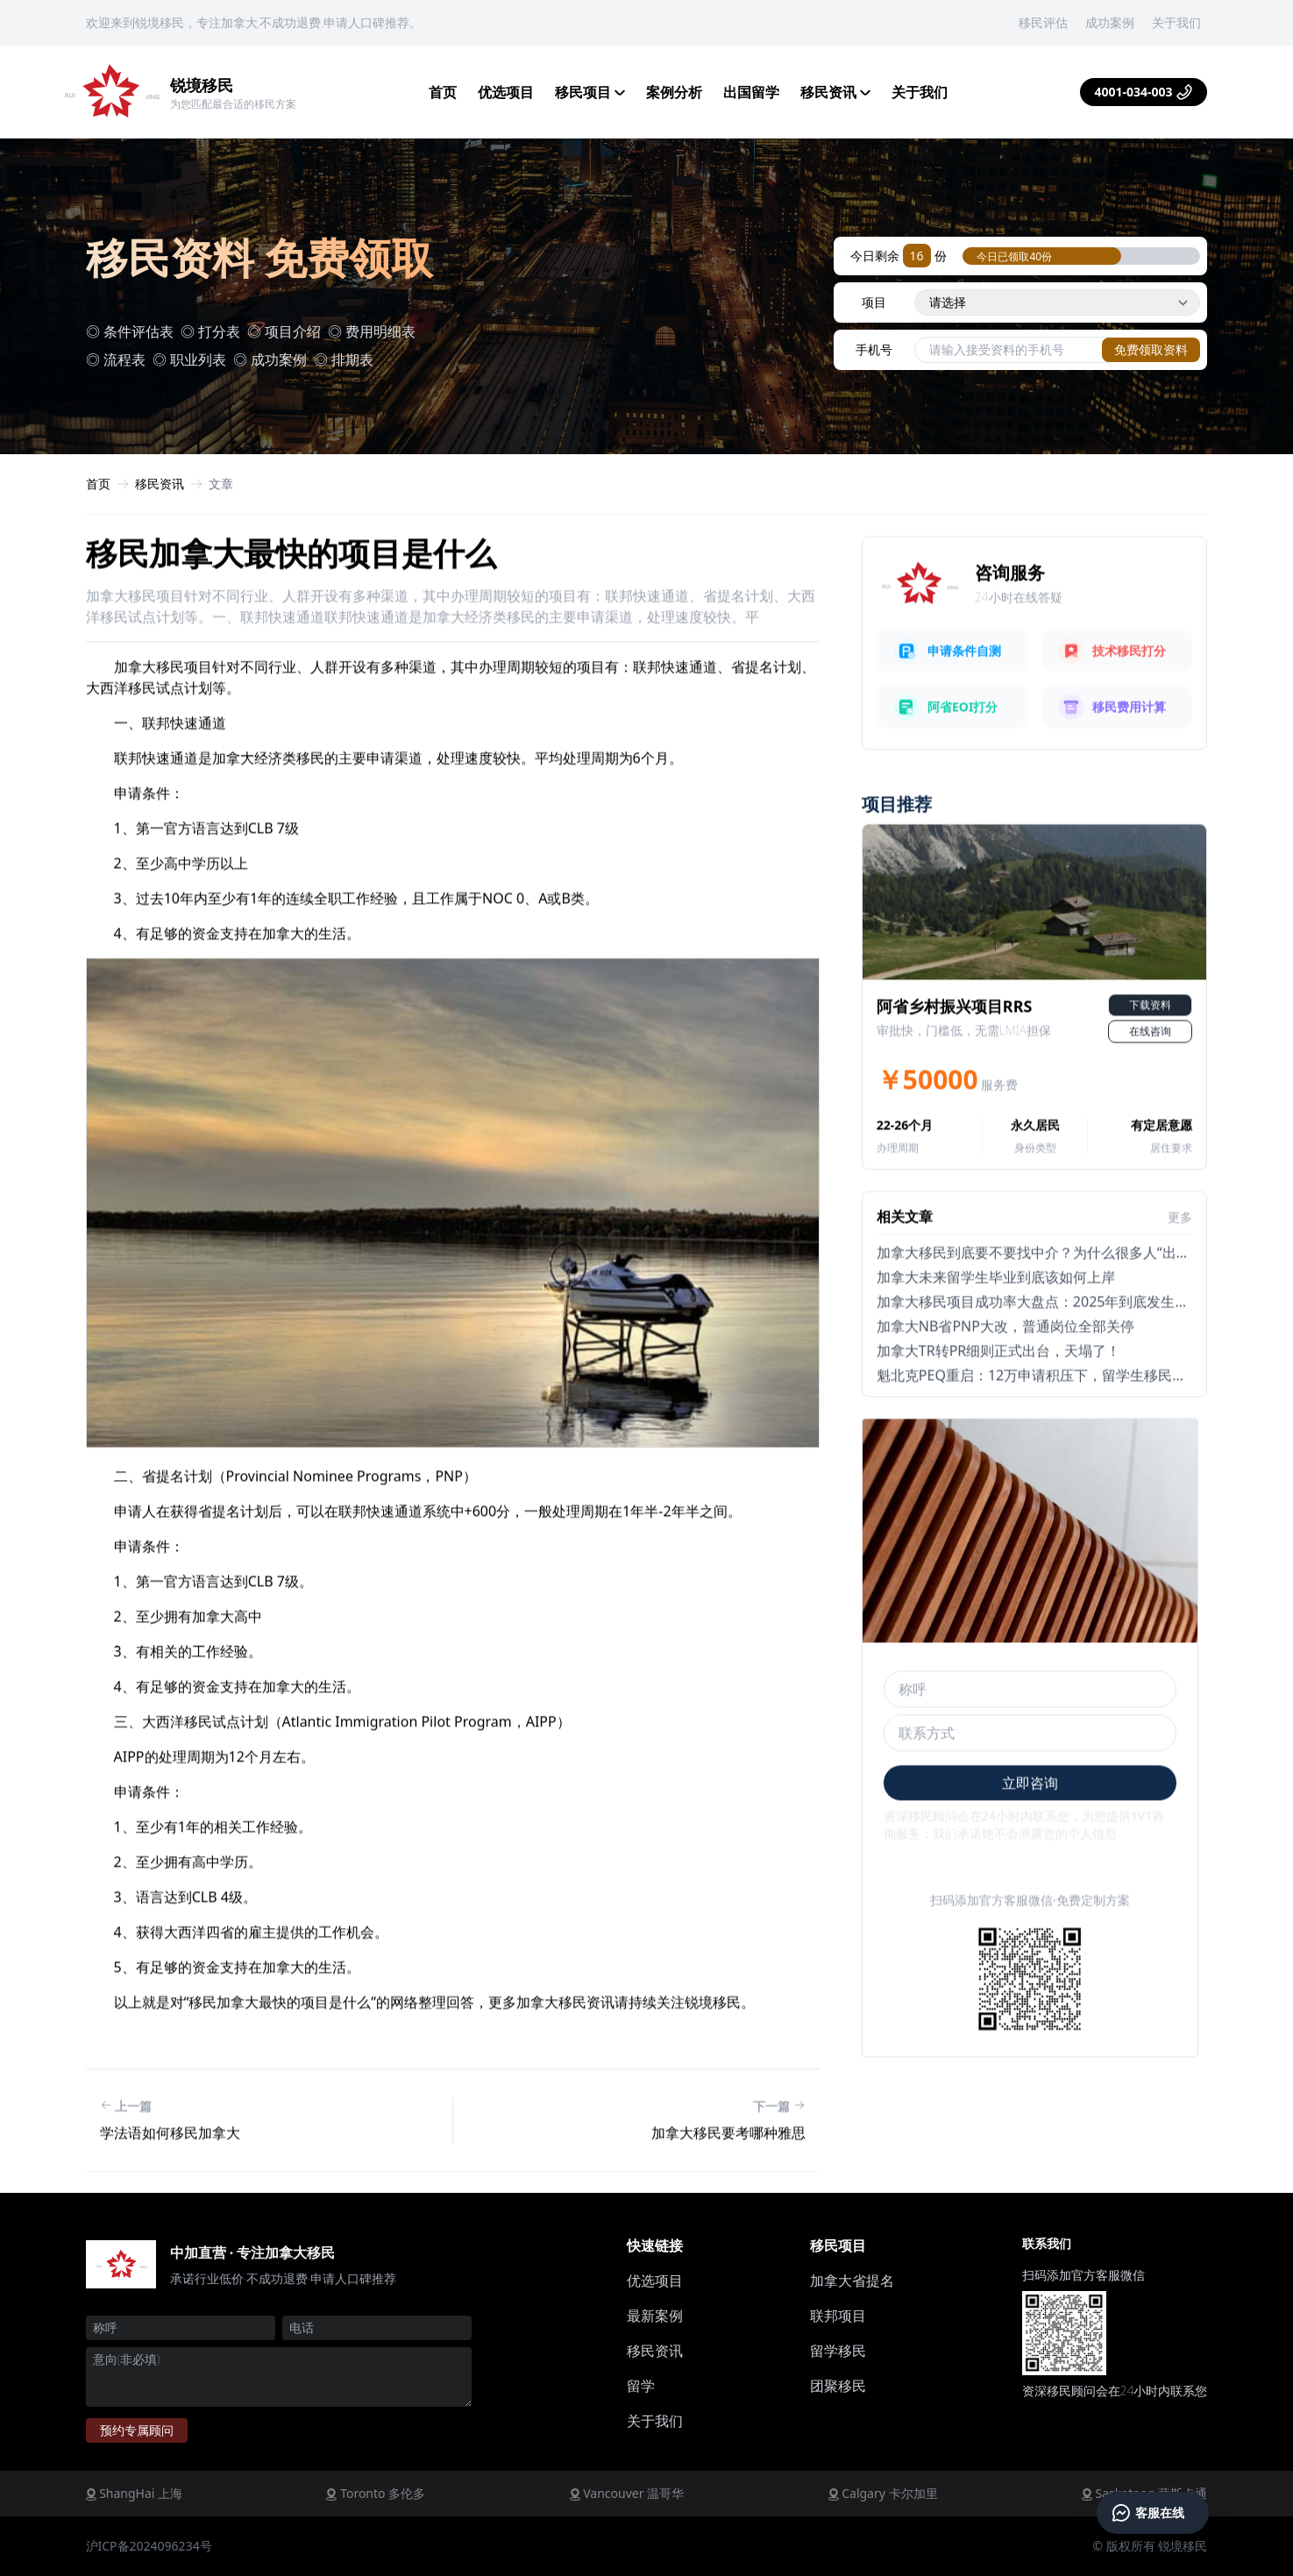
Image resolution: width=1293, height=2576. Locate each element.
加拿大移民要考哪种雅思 (728, 2192)
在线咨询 (1150, 1091)
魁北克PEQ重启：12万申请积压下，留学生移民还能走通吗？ (1066, 1435)
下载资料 (1150, 1064)
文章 (221, 483)
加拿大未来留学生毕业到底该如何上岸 (996, 1337)
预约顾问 (137, 2430)
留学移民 (838, 2350)
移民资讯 (835, 92)
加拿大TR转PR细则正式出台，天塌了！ (998, 1410)
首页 (443, 92)
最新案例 (655, 2315)
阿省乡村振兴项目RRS (955, 1066)
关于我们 (1176, 22)
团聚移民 (838, 2385)
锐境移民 (201, 85)
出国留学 (751, 92)
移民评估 (1043, 22)
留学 (641, 2385)
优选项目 (506, 92)
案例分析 (674, 92)
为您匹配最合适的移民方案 (233, 103)
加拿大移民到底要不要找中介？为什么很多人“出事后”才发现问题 (1078, 1312)
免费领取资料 (1151, 349)
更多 (1180, 1277)
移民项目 (590, 92)
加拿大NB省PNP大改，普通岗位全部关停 (1005, 1386)
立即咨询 (1030, 1842)
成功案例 (1109, 22)
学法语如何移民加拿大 (170, 2192)
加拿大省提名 (852, 2280)
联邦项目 (838, 2315)
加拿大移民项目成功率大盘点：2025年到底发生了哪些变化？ (1068, 1361)
